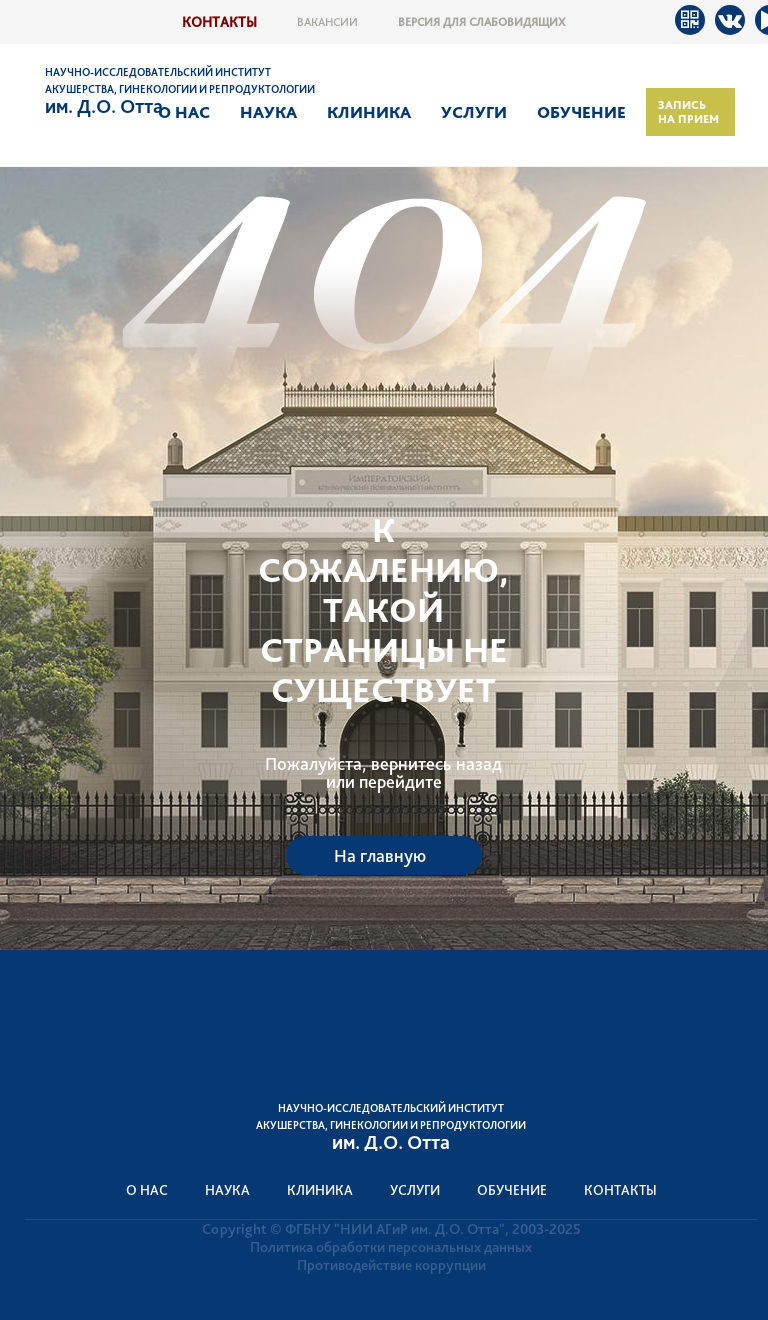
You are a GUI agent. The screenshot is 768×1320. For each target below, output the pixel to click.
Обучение (581, 112)
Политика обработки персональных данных (391, 1247)
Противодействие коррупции (391, 1265)
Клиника (369, 112)
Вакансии (327, 22)
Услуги (474, 112)
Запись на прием (688, 112)
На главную (380, 855)
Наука (268, 112)
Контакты (219, 21)
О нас (184, 112)
